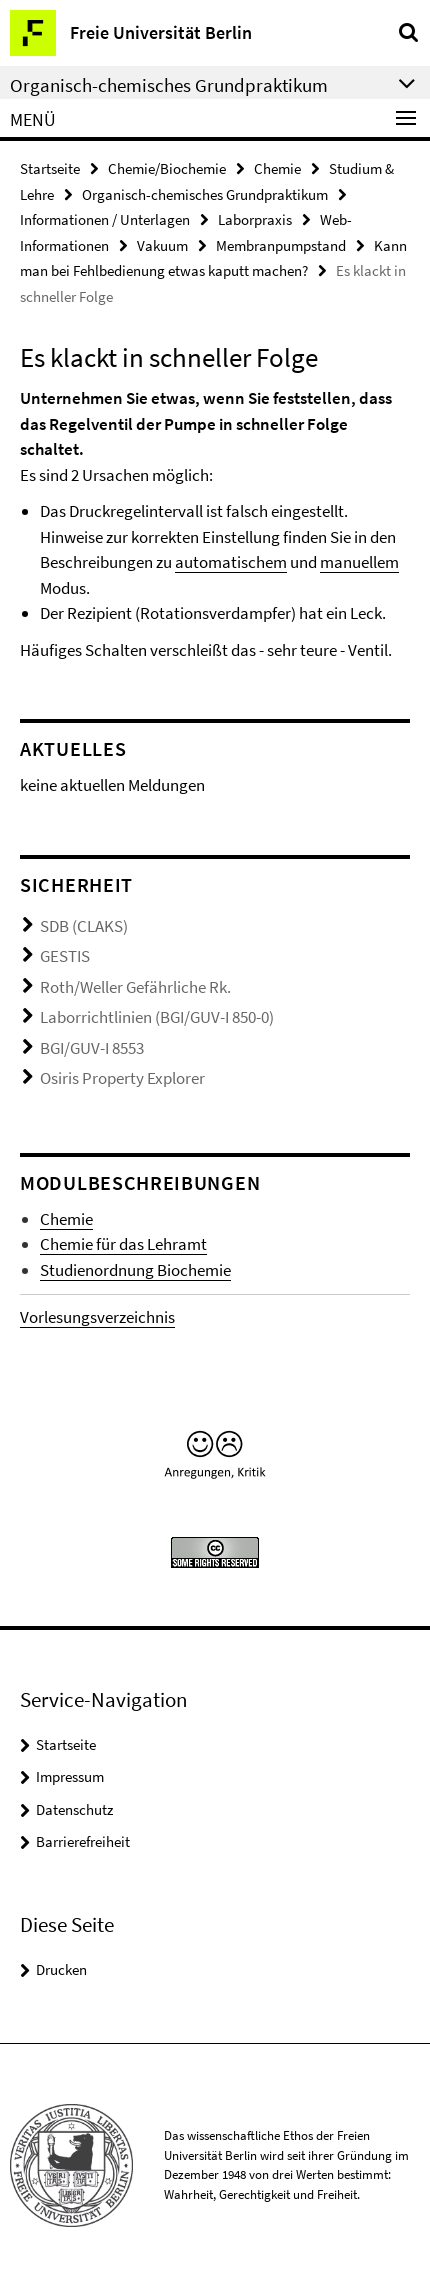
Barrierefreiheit (83, 1841)
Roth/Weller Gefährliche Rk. (135, 987)
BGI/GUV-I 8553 (92, 1048)
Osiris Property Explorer (122, 1078)
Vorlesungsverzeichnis (97, 1317)
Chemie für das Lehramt (123, 1244)
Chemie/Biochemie (167, 168)
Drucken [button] (61, 1969)
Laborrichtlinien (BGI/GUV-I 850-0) (157, 1017)
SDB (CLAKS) (84, 926)
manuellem (359, 562)
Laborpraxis (255, 219)
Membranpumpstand (281, 245)
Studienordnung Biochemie (135, 1270)
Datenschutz (74, 1809)
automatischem (231, 562)
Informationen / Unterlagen (105, 219)
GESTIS (65, 956)
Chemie (277, 168)
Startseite (50, 168)
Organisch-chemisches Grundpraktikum (205, 194)
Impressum (70, 1776)
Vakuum (162, 245)
